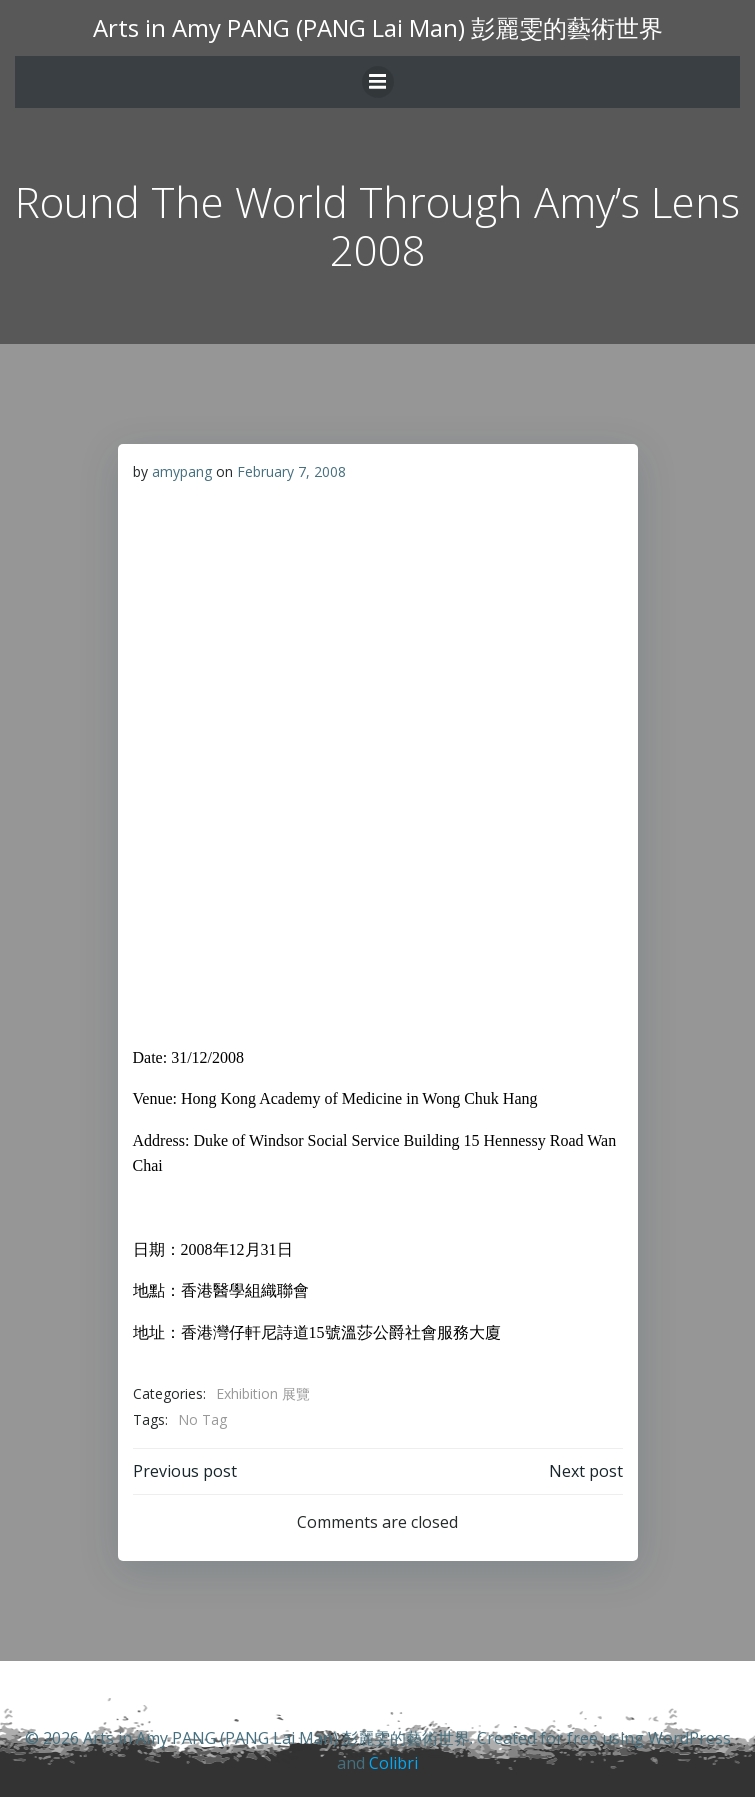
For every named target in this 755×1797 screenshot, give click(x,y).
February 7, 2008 (291, 471)
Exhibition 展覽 (263, 1393)
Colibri (393, 1763)
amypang (182, 471)
